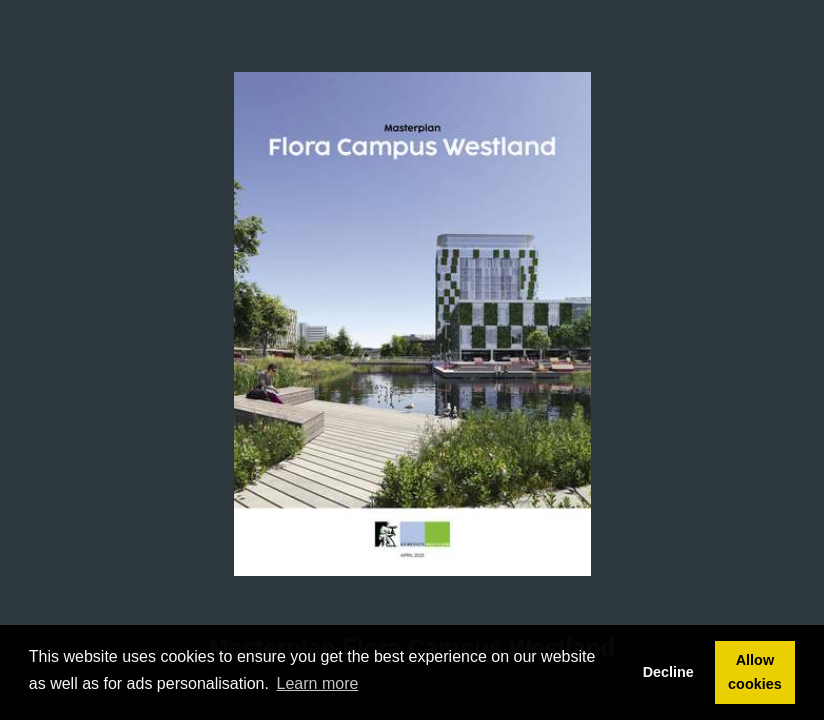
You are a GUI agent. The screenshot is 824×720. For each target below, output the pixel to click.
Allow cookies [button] (755, 672)
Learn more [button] (318, 683)
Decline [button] (668, 672)
